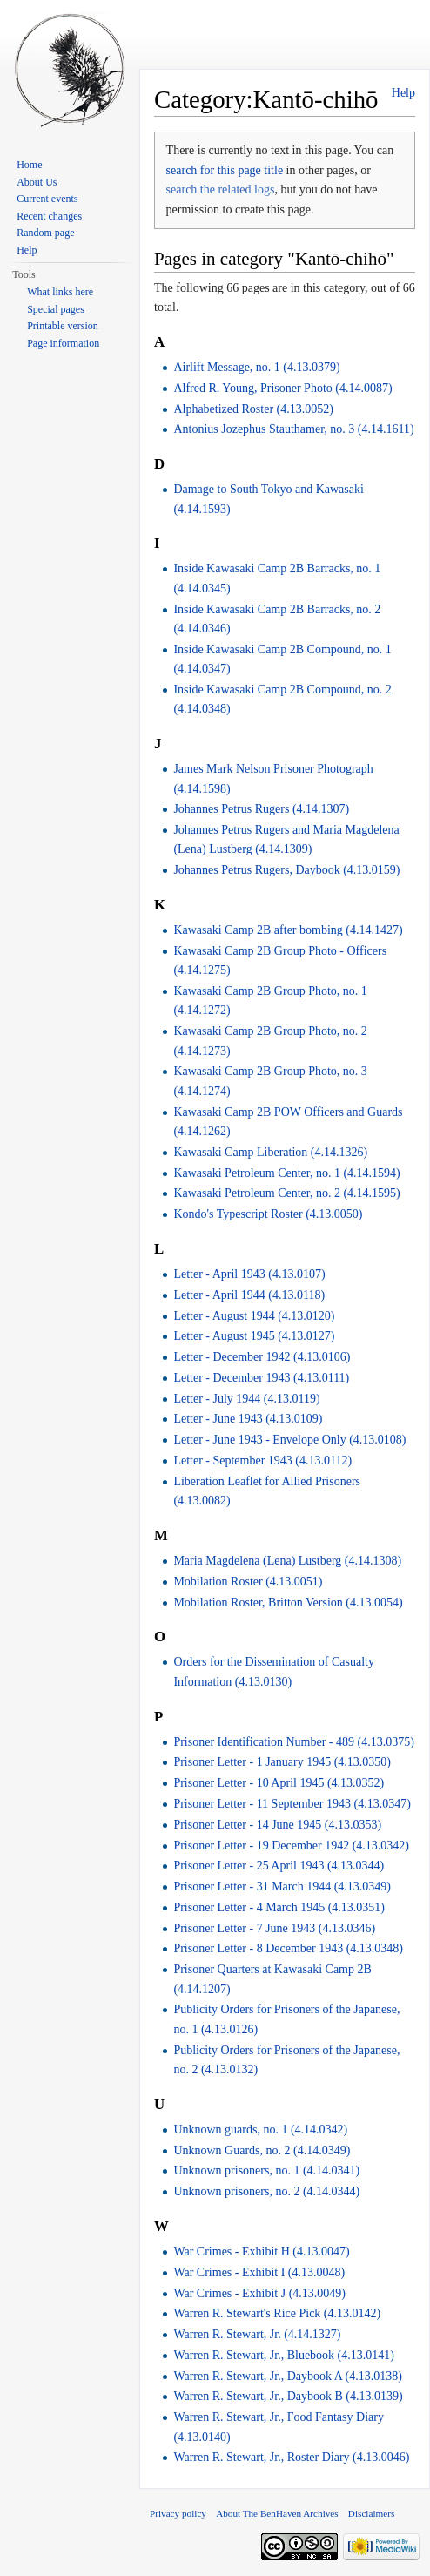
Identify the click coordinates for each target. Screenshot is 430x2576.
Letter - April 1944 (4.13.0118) (249, 1295)
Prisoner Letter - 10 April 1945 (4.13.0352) (278, 1782)
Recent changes (49, 216)
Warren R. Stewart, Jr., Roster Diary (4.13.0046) (291, 2457)
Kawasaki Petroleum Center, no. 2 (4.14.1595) (286, 1193)
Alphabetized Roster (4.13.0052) (253, 409)
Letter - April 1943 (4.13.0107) (249, 1274)
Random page (45, 232)
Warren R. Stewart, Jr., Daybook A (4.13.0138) (287, 2376)
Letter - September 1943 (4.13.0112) (262, 1460)
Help (403, 92)
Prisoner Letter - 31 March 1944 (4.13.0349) (282, 1886)
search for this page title (225, 170)
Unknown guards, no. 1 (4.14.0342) (260, 2129)
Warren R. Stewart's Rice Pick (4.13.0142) (276, 2313)
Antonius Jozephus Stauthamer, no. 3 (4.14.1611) (293, 429)
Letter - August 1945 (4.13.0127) (253, 1335)
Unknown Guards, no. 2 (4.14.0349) (261, 2150)
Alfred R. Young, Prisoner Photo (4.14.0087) (282, 388)
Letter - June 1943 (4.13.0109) (247, 1418)
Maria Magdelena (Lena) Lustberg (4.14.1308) (287, 1560)
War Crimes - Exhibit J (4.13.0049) (259, 2293)
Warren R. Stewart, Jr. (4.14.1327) (256, 2334)
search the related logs (220, 189)
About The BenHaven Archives (277, 2513)
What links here (60, 292)
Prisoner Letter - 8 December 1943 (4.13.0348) (288, 1948)
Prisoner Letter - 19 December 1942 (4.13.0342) (291, 1845)
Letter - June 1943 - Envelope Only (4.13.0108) (289, 1439)
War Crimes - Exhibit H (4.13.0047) (261, 2251)
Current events (47, 199)
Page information (63, 343)
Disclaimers (371, 2513)
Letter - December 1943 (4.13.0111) (261, 1377)
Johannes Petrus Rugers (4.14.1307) (261, 808)
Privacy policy (178, 2513)
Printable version (62, 326)
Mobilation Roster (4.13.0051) (247, 1581)
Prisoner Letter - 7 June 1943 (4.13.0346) (274, 1928)
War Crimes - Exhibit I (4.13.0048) (259, 2272)
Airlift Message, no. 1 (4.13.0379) (256, 367)
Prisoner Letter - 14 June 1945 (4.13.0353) (277, 1824)
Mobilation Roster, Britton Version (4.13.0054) (287, 1602)
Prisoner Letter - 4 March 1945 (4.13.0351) (279, 1907)
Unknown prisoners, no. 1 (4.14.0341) (266, 2170)
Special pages (55, 309)
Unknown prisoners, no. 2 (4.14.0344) (266, 2191)
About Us (37, 182)
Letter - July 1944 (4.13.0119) (246, 1398)
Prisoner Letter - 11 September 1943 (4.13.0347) (291, 1803)
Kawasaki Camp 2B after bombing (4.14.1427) (287, 929)
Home (29, 165)
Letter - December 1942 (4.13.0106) (261, 1356)
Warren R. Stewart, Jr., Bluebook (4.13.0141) (283, 2355)
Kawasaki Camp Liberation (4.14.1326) (270, 1152)
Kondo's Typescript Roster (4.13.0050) (267, 1213)
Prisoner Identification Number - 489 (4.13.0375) (293, 1741)
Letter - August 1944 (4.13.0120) (253, 1315)
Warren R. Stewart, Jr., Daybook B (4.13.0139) (287, 2396)
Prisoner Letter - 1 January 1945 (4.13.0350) (282, 1761)
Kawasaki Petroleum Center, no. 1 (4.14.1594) (286, 1173)
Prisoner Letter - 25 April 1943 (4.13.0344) (278, 1865)
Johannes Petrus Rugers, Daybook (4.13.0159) (286, 869)
